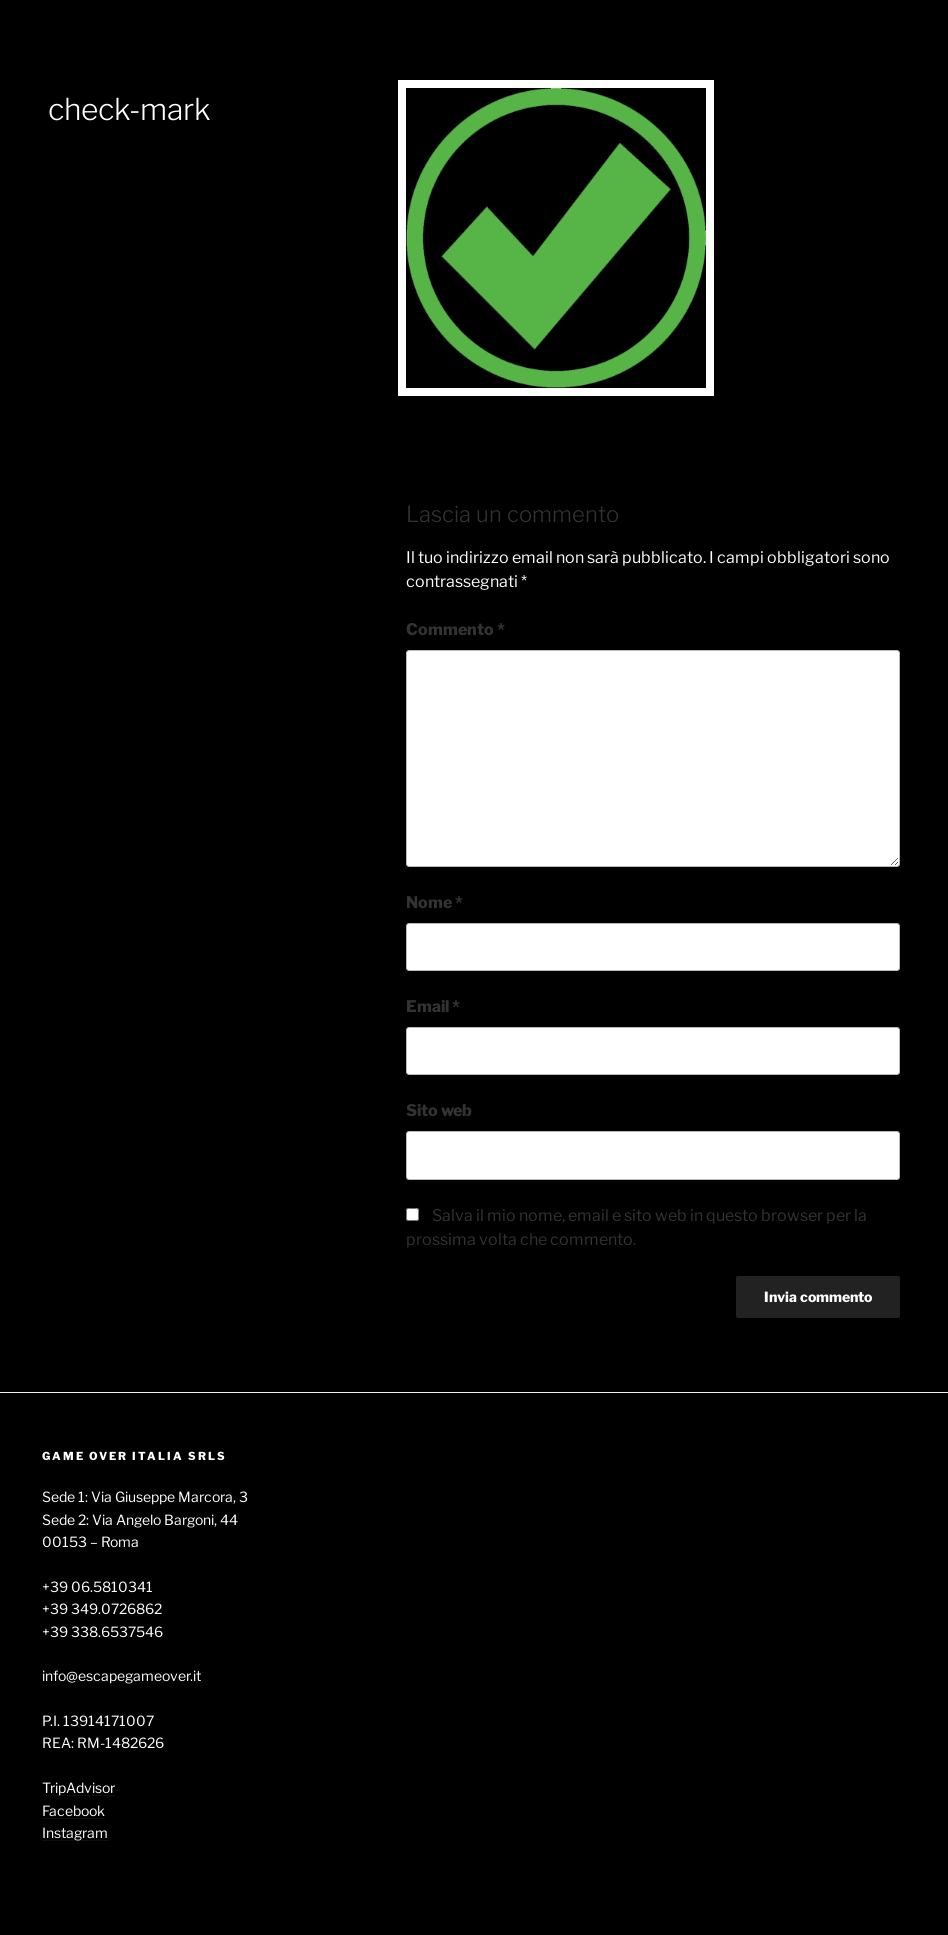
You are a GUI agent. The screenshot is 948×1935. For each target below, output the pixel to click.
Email (433, 1006)
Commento (455, 629)
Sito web (439, 1110)
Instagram (75, 1832)
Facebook (73, 1810)
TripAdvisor (78, 1787)
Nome (434, 902)
